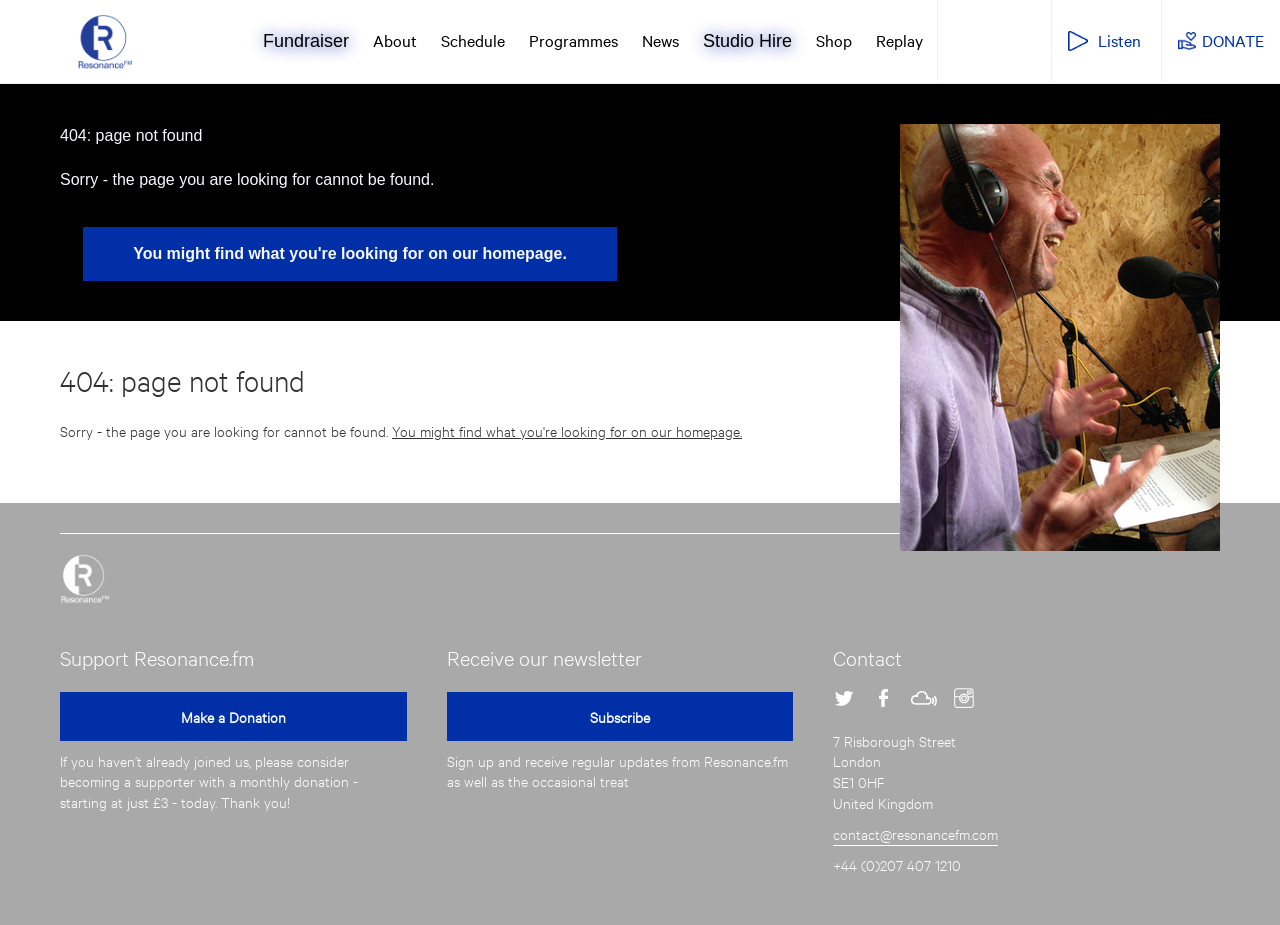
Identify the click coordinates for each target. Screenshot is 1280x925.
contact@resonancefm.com (915, 833)
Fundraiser (306, 41)
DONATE (1233, 40)
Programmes (573, 40)
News (660, 40)
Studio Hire (747, 41)
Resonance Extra (992, 39)
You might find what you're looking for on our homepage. (350, 253)
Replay (899, 40)
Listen (1119, 40)
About (395, 40)
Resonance (85, 579)
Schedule (473, 40)
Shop (834, 40)
